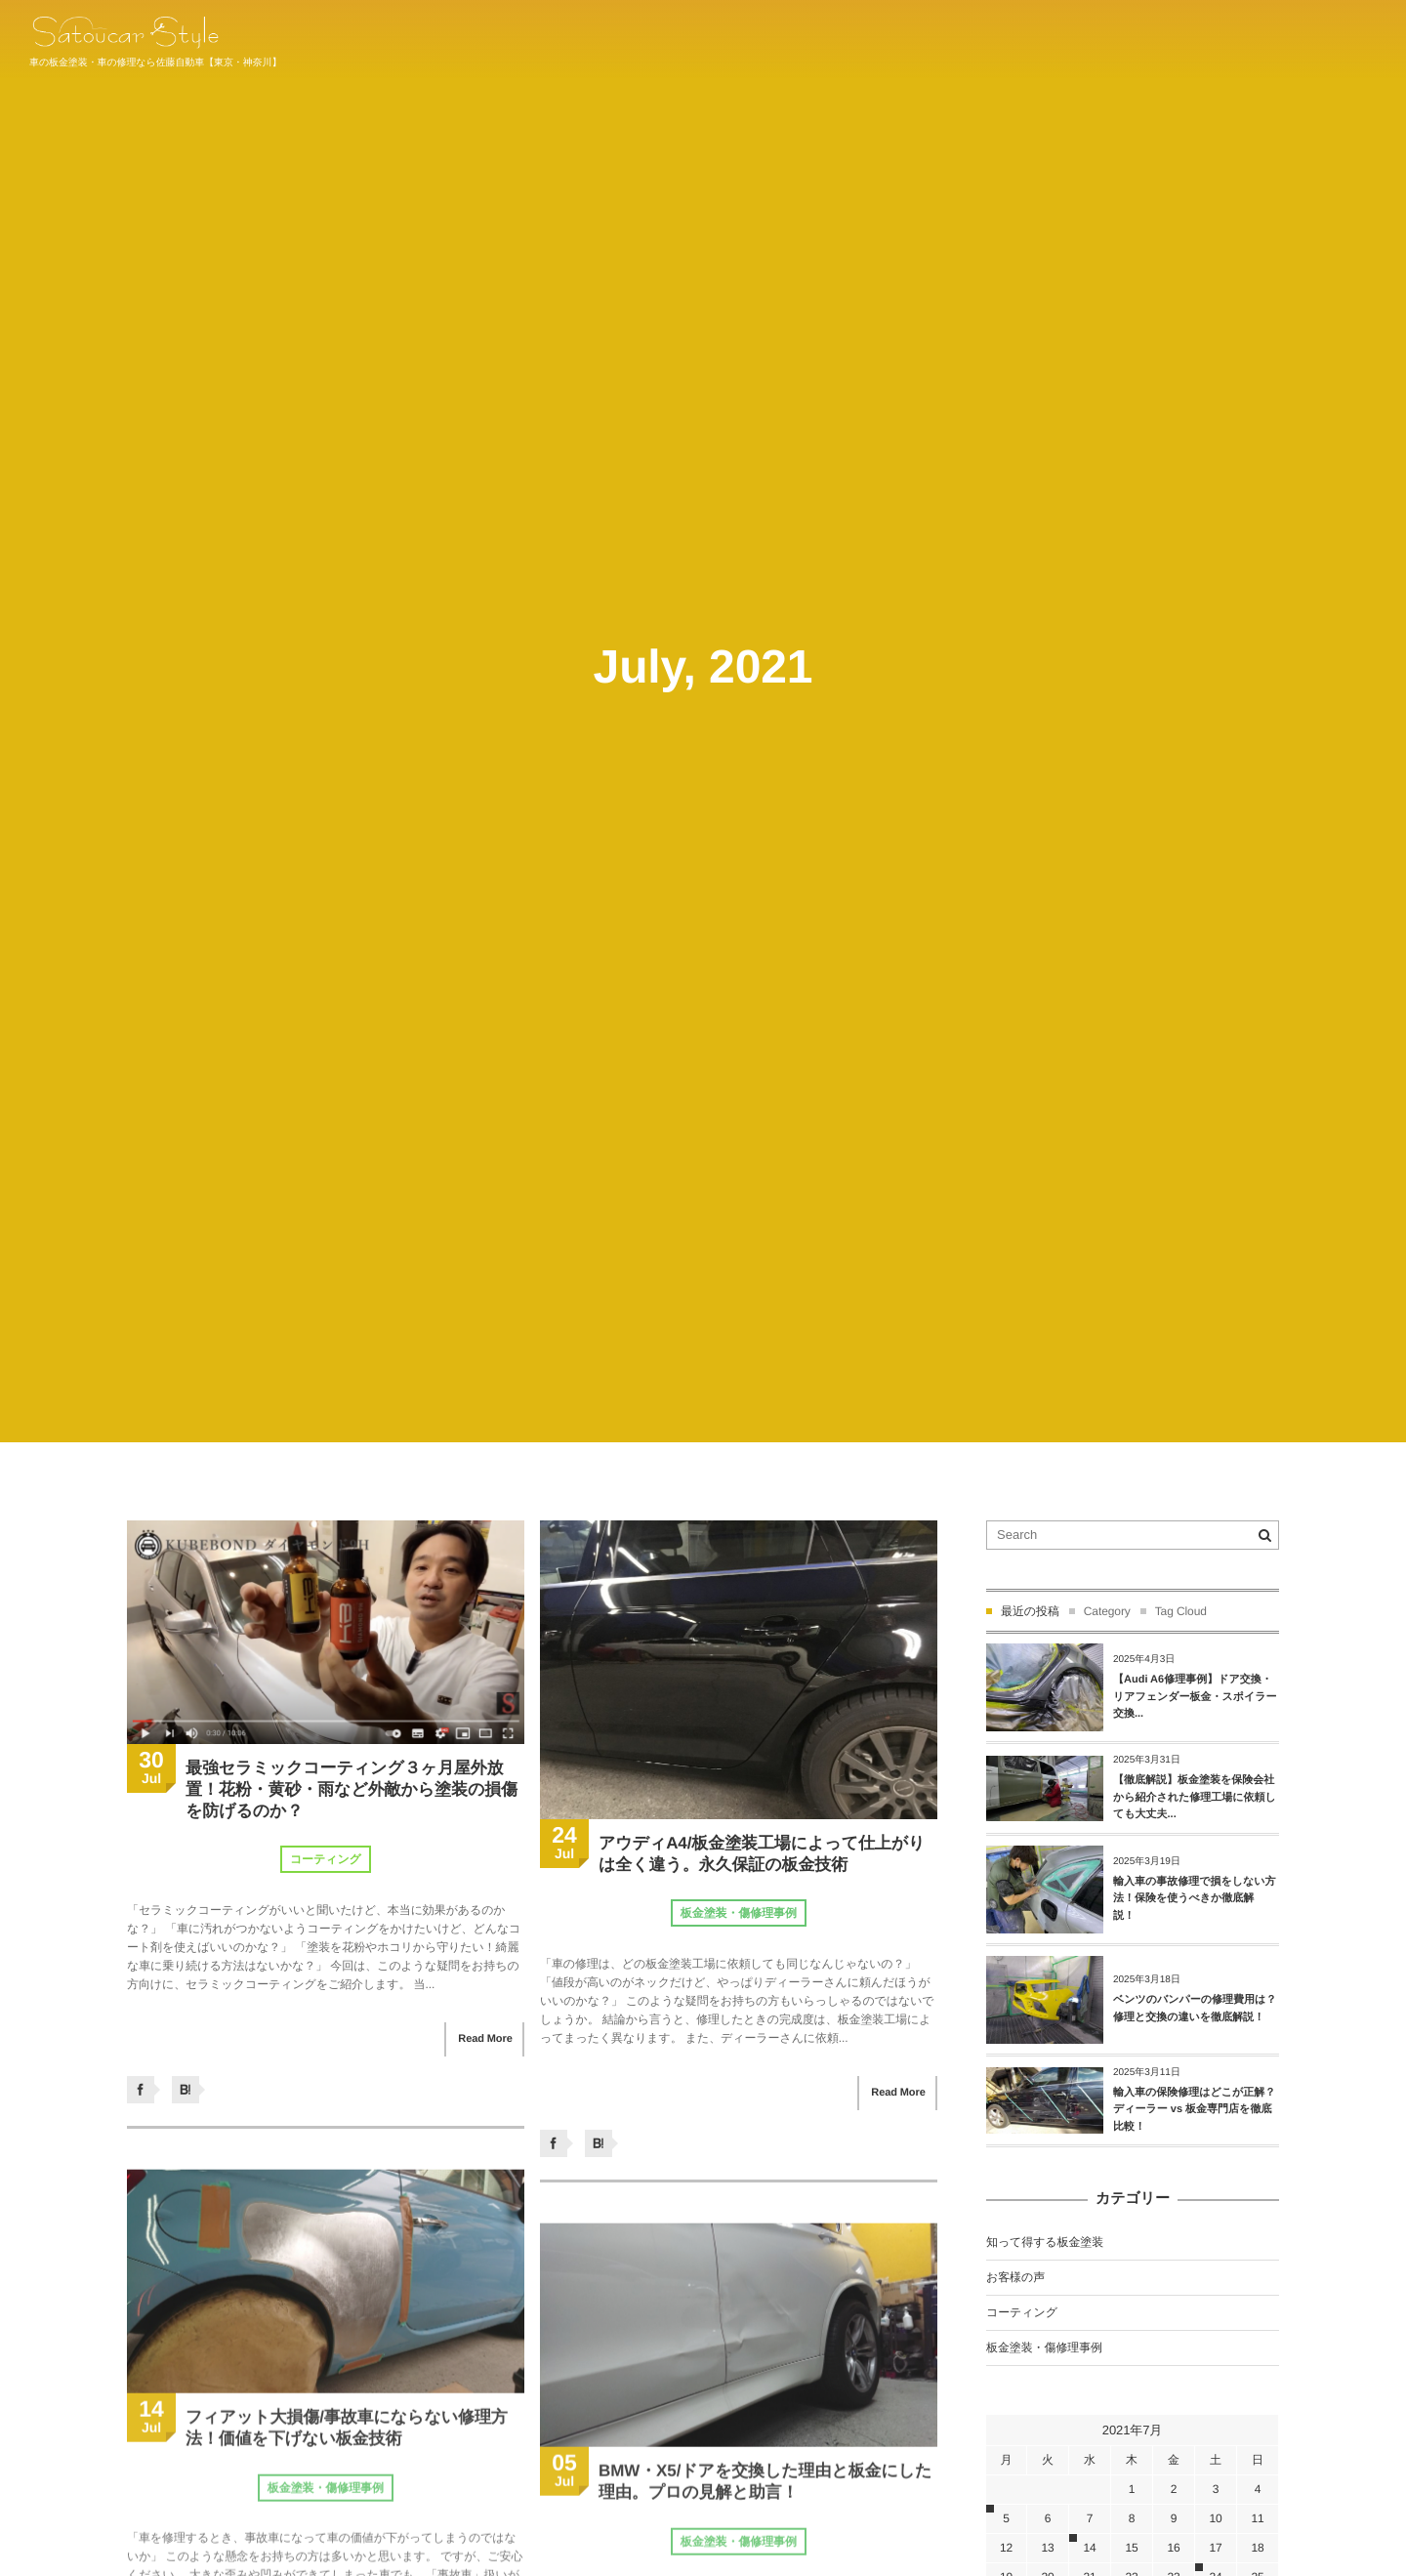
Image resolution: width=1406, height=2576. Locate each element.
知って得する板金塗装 (1044, 2242)
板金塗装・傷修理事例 (739, 1913)
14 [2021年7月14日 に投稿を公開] (1089, 2548)
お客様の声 (1015, 2277)
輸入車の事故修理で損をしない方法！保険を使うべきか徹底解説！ (1194, 1899)
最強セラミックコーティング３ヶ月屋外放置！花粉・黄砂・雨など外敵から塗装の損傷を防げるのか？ (351, 1789)
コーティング (325, 1859)
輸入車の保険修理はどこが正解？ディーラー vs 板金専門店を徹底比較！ (1194, 2110)
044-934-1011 (1335, 39)
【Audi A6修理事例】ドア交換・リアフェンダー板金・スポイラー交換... (1195, 1697)
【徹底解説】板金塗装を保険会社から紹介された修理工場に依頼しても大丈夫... (1194, 1797)
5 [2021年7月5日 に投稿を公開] (1006, 2518)
